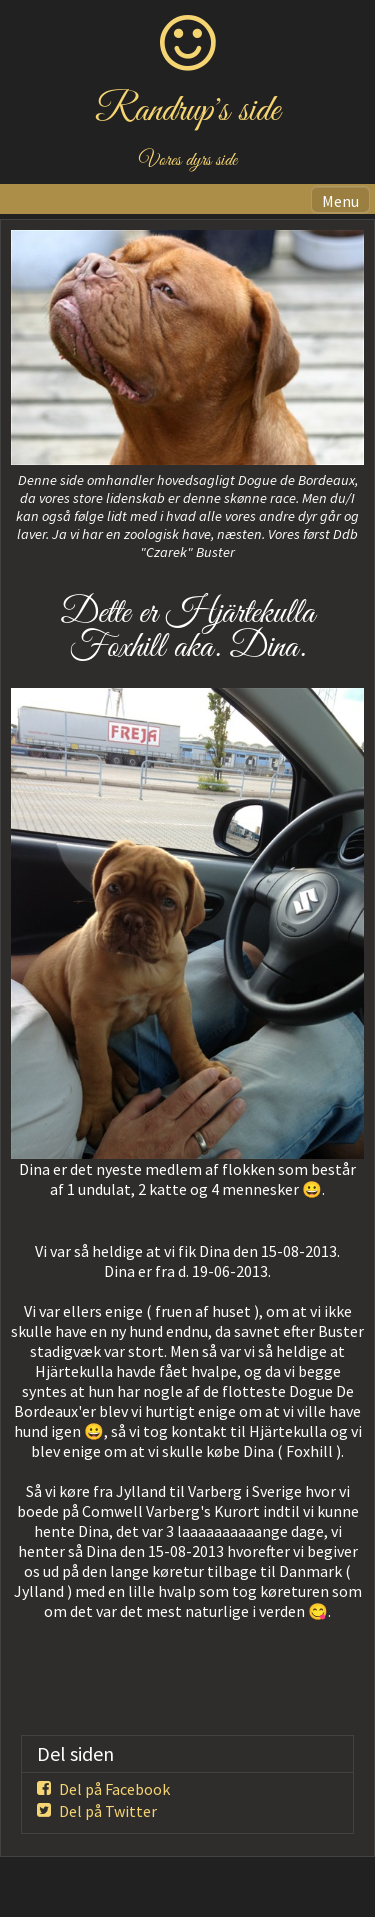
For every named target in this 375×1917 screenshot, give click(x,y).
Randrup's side (187, 111)
